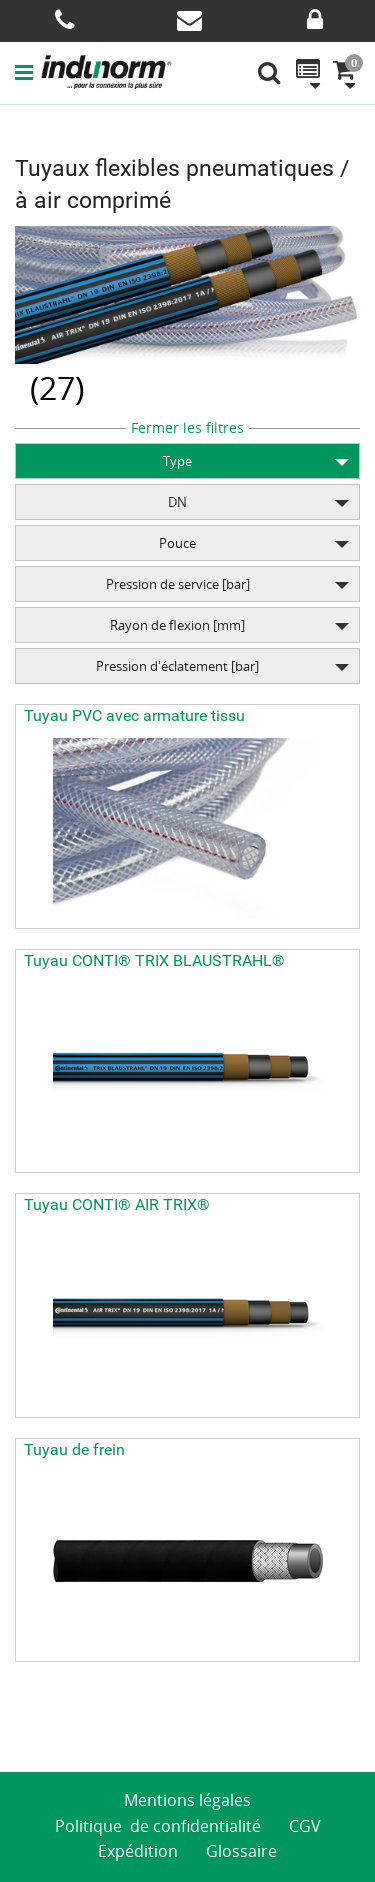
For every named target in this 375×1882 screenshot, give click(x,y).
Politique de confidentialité (158, 1826)
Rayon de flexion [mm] (177, 625)
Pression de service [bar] (178, 584)
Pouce (177, 543)
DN (177, 502)
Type (177, 461)
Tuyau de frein (74, 1449)
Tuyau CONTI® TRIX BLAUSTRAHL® (154, 960)
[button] (28, 72)
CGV (305, 1826)
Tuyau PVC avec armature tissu (134, 715)
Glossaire (241, 1851)
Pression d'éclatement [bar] (177, 666)
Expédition (138, 1851)
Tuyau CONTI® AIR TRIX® (117, 1204)
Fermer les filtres (187, 427)
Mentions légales (187, 1800)
